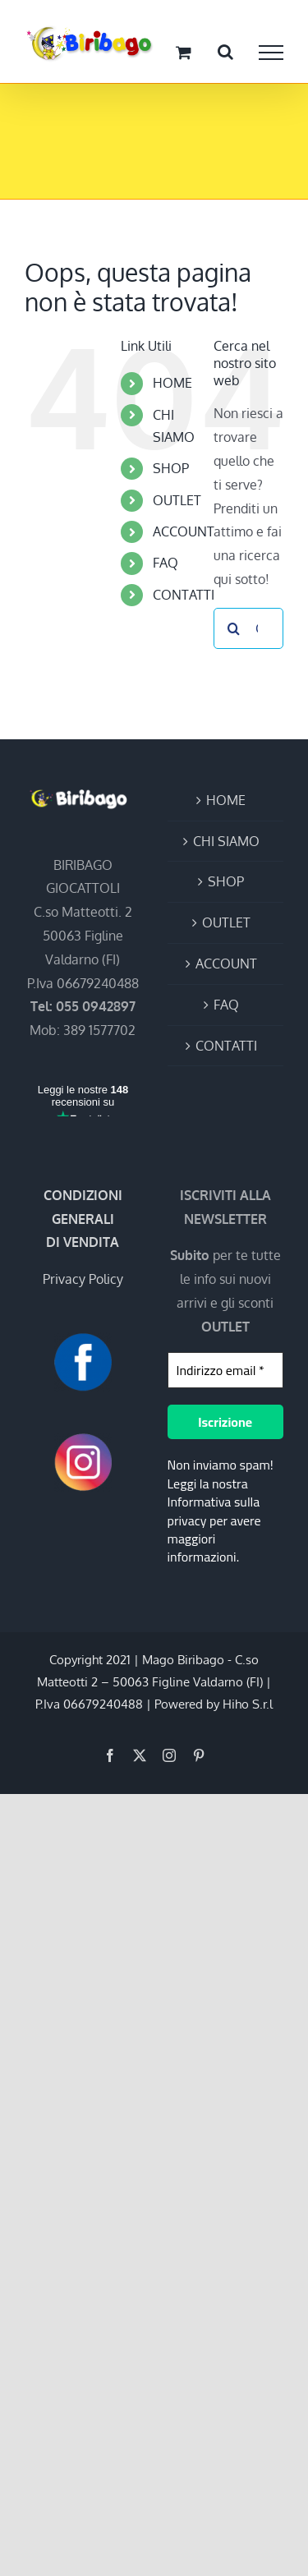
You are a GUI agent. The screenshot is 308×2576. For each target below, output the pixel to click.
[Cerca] (234, 628)
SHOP (171, 468)
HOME (172, 383)
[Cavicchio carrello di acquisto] (183, 52)
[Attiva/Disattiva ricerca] (225, 52)
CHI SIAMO (226, 841)
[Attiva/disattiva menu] (271, 52)
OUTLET (177, 500)
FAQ (165, 562)
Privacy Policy (83, 1279)
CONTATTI (183, 594)
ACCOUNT (183, 531)
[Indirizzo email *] (226, 1370)
